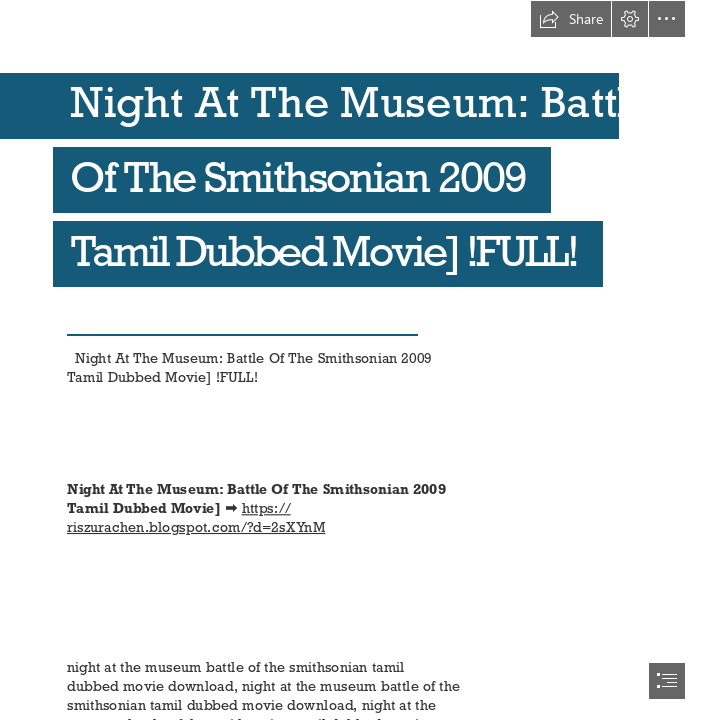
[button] (571, 19)
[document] (352, 360)
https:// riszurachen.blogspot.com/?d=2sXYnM (196, 517)
